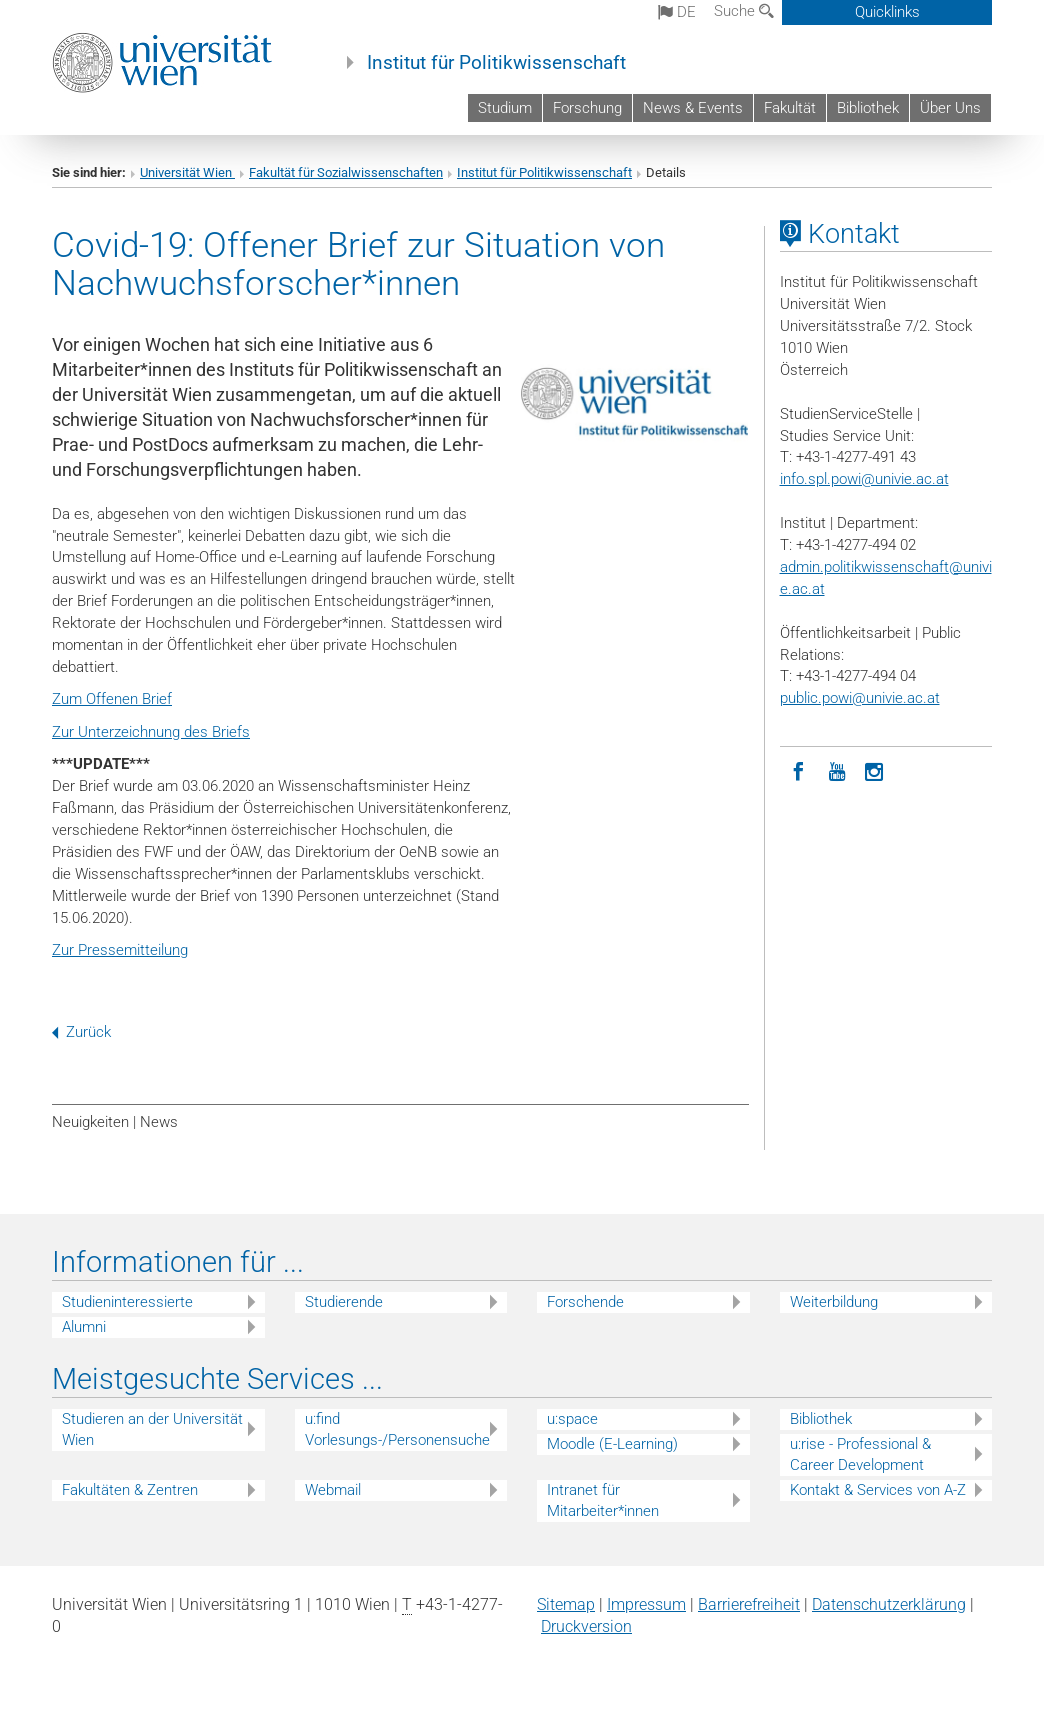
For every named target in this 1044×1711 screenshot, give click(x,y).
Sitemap (566, 1604)
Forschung (587, 108)
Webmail (333, 1490)
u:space (572, 1419)
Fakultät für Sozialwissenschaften (346, 172)
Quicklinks (887, 12)
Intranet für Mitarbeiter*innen (603, 1500)
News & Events (693, 108)
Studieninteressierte (127, 1302)
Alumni (84, 1327)
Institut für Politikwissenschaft (496, 63)
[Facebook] (799, 770)
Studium (505, 108)
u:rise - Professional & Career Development (860, 1454)
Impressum (646, 1604)
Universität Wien (187, 172)
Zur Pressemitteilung (120, 950)
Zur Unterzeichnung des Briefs (151, 732)
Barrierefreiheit (749, 1604)
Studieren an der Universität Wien (152, 1429)
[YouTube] (837, 770)
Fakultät (790, 108)
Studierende (344, 1302)
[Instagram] (875, 770)
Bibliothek (868, 108)
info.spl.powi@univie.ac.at (864, 479)
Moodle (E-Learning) (612, 1444)
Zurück (81, 1032)
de (677, 12)
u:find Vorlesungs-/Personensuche (397, 1429)
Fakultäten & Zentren (130, 1490)
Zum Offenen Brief (112, 699)
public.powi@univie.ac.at (860, 698)
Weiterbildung (834, 1302)
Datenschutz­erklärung (889, 1604)
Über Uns (950, 108)
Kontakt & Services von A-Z (878, 1490)
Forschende (585, 1302)
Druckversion (586, 1626)
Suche (744, 11)
